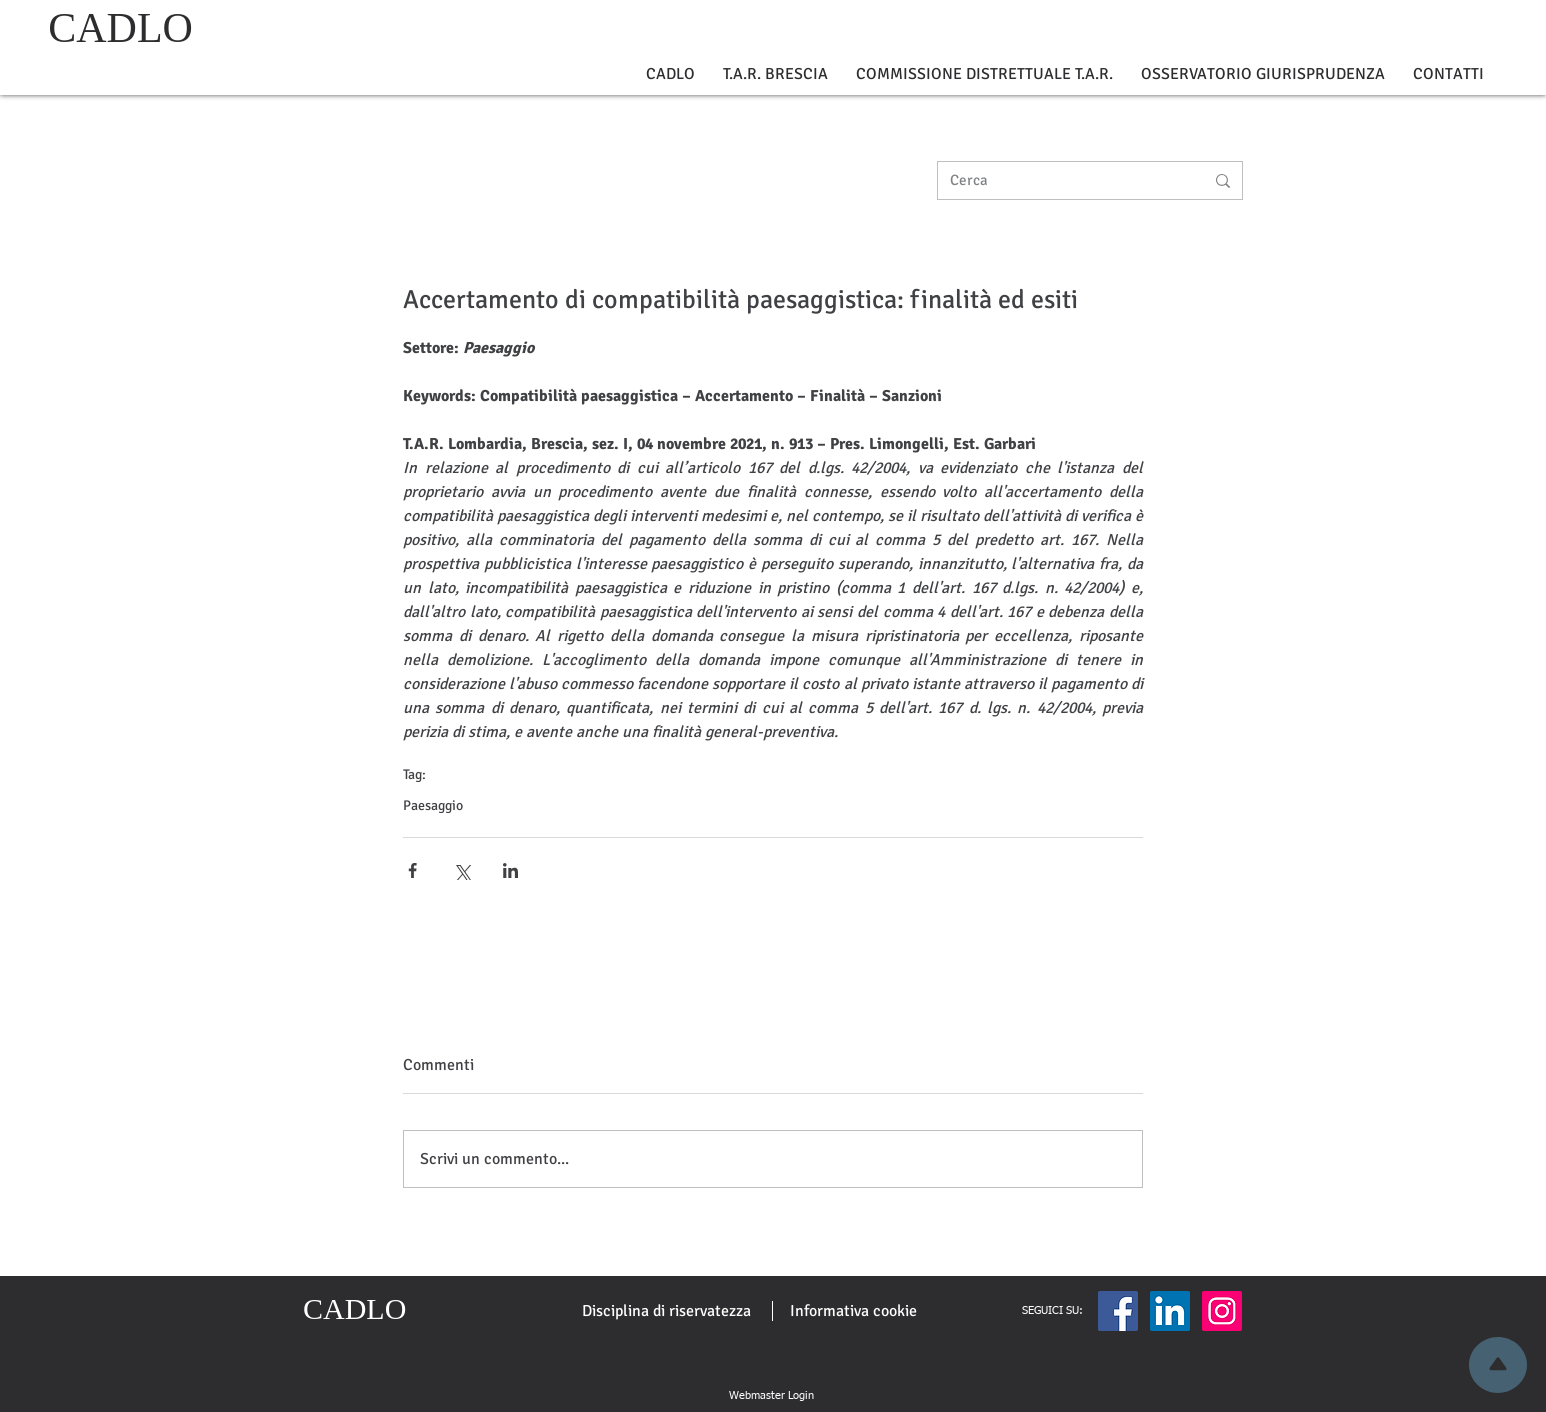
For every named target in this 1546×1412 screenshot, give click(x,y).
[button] (670, 74)
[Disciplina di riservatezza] (666, 1311)
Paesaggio (433, 805)
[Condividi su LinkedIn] (510, 870)
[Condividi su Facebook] (412, 870)
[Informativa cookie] (853, 1311)
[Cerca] (1062, 180)
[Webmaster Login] (771, 1396)
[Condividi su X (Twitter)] (461, 870)
